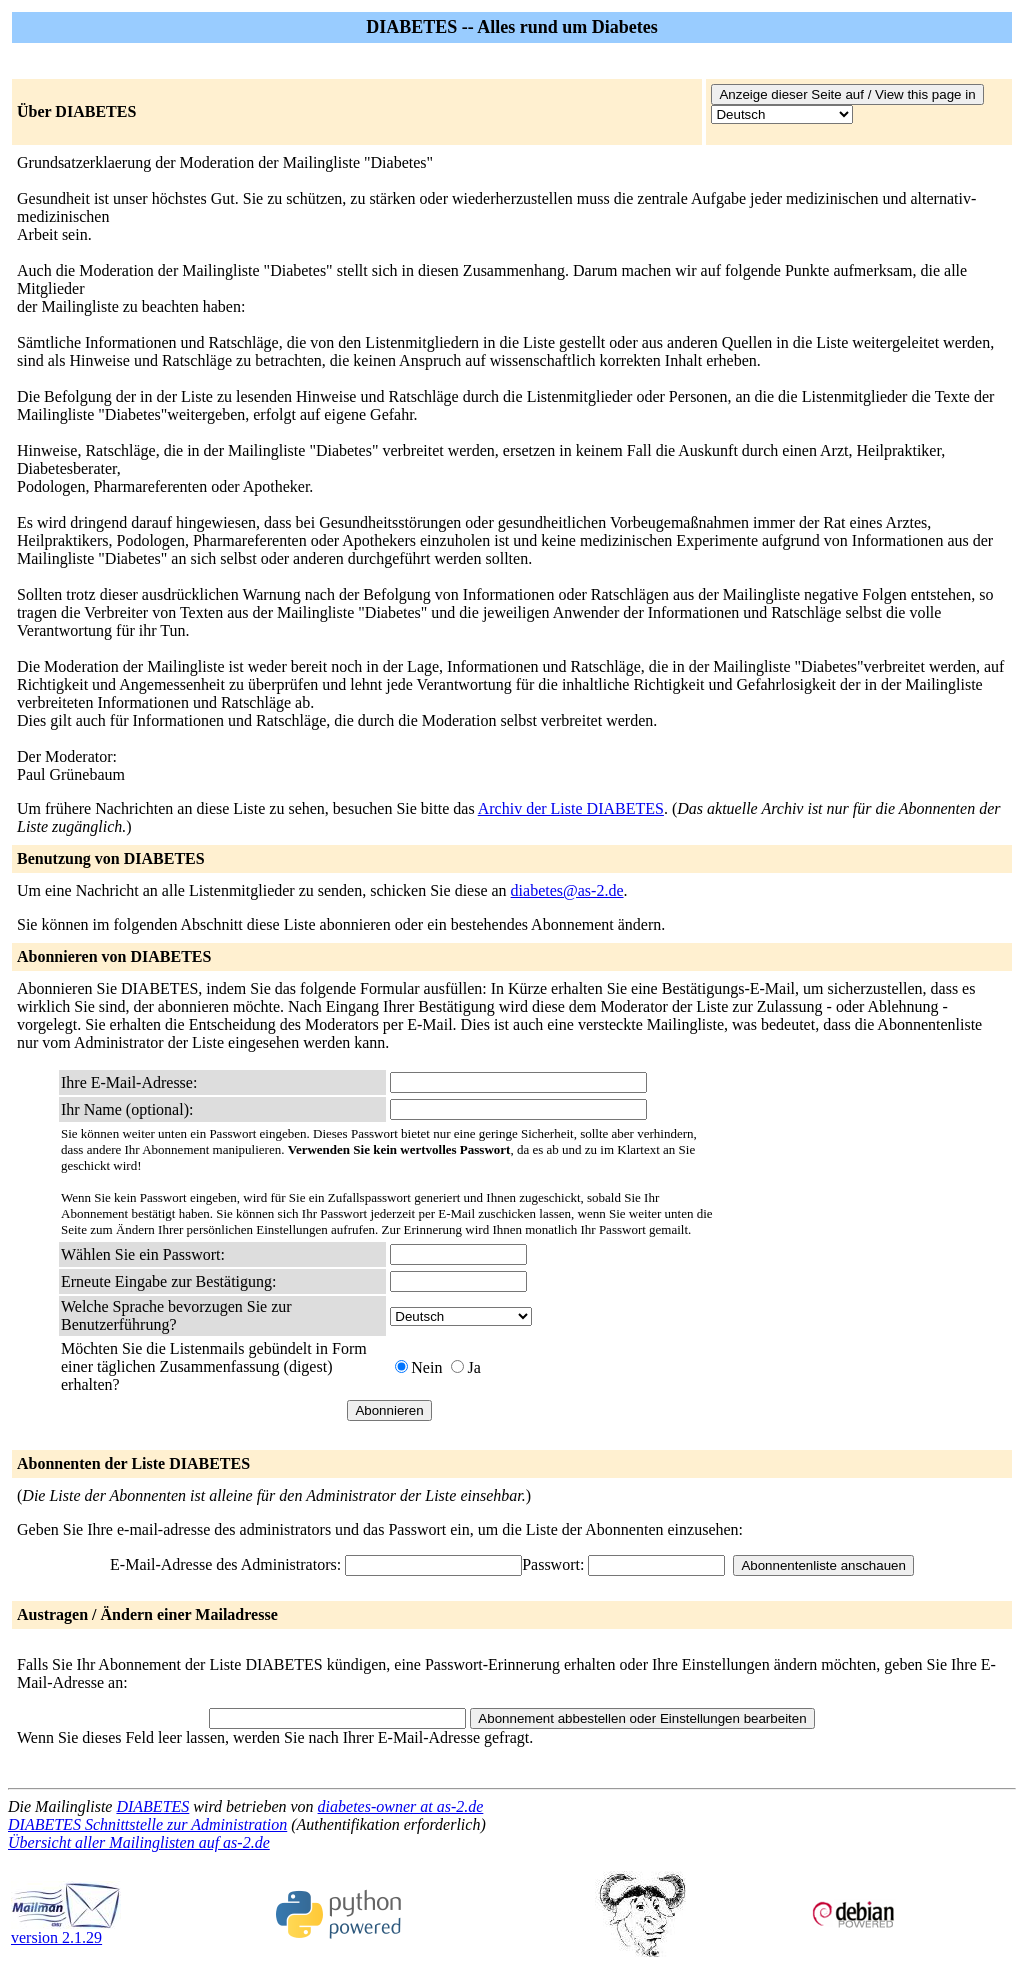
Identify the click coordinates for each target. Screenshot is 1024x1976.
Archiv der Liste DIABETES (571, 808)
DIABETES (152, 1806)
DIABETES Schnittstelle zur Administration (147, 1824)
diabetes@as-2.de (567, 890)
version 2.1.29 (66, 1930)
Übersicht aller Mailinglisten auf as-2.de (139, 1842)
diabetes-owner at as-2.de (401, 1806)
